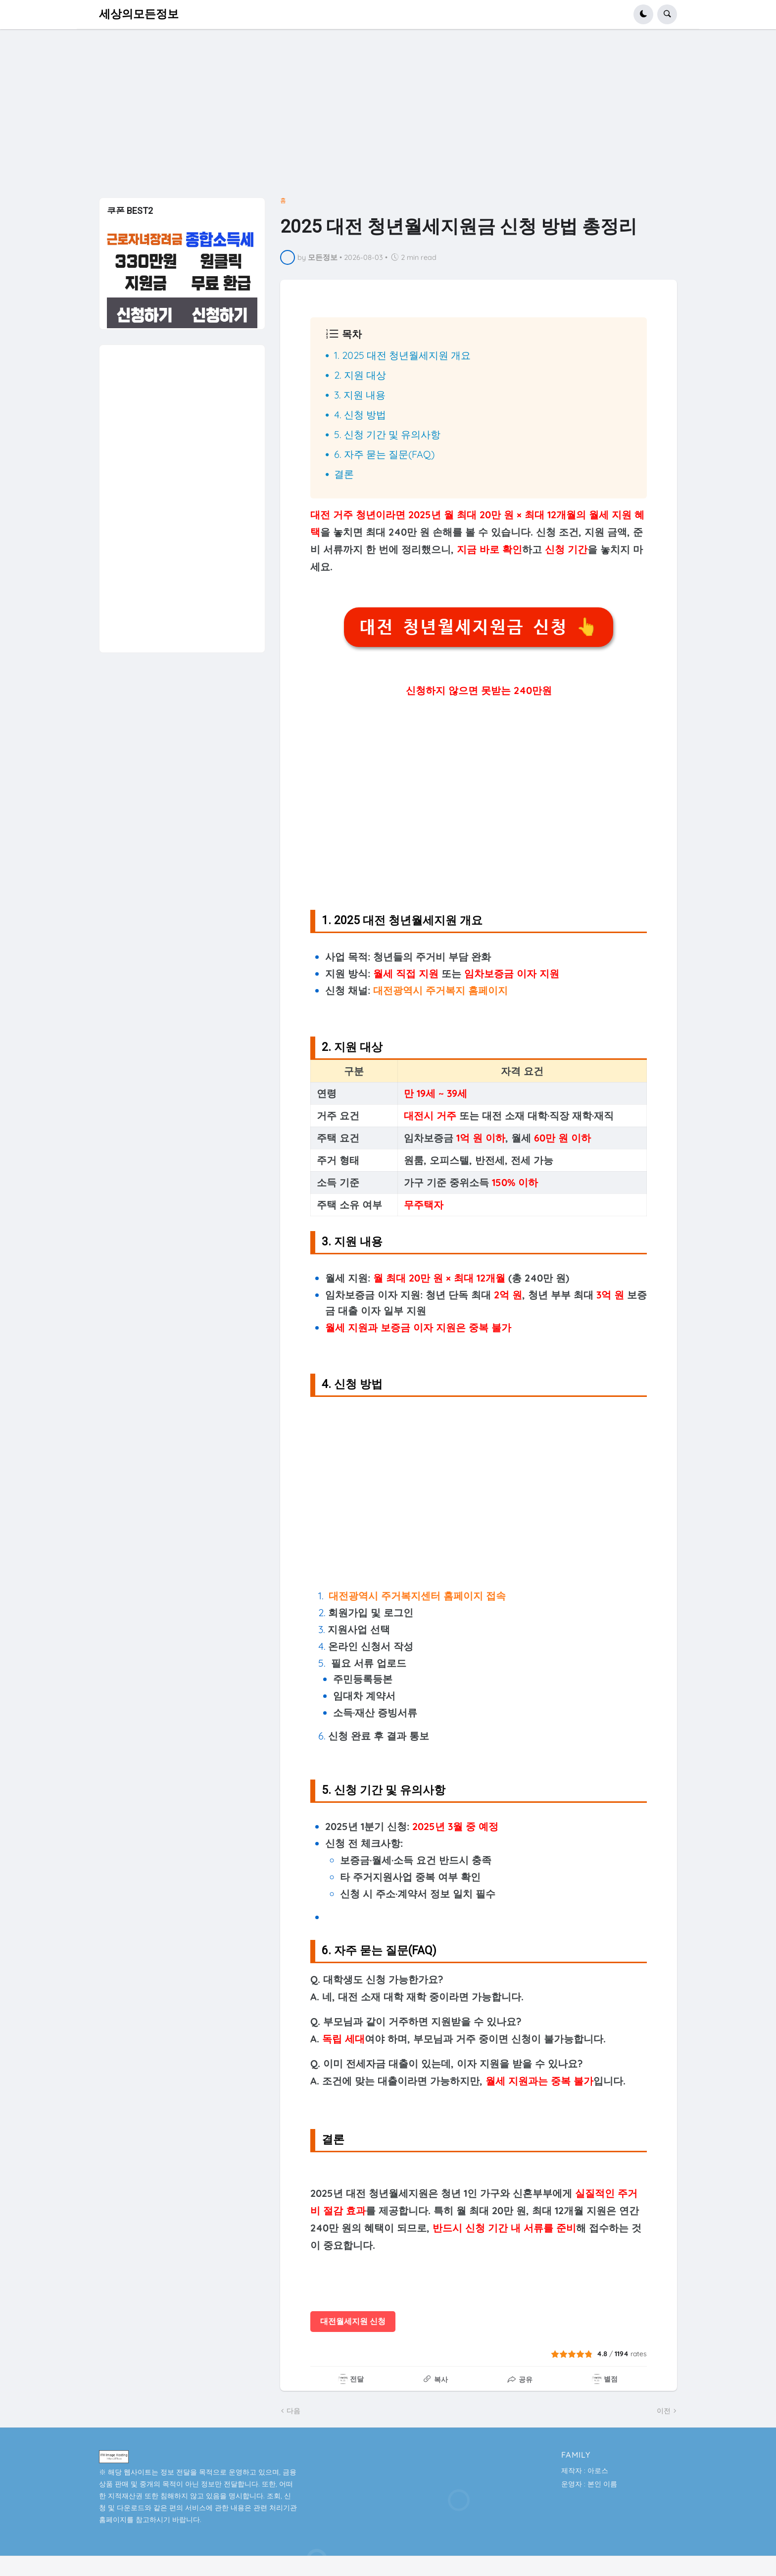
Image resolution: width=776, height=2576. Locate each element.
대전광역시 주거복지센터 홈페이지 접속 (417, 1595)
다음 (293, 2410)
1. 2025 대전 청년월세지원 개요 (402, 355)
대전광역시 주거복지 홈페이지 (440, 990)
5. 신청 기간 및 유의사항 (387, 434)
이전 (664, 2410)
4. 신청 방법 (360, 414)
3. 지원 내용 (360, 395)
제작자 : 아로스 (584, 2470)
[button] (643, 14)
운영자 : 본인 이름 (589, 2483)
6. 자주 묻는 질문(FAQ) (384, 454)
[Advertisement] (388, 117)
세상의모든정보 (139, 14)
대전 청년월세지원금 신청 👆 (478, 627)
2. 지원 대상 (360, 375)
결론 (344, 474)
